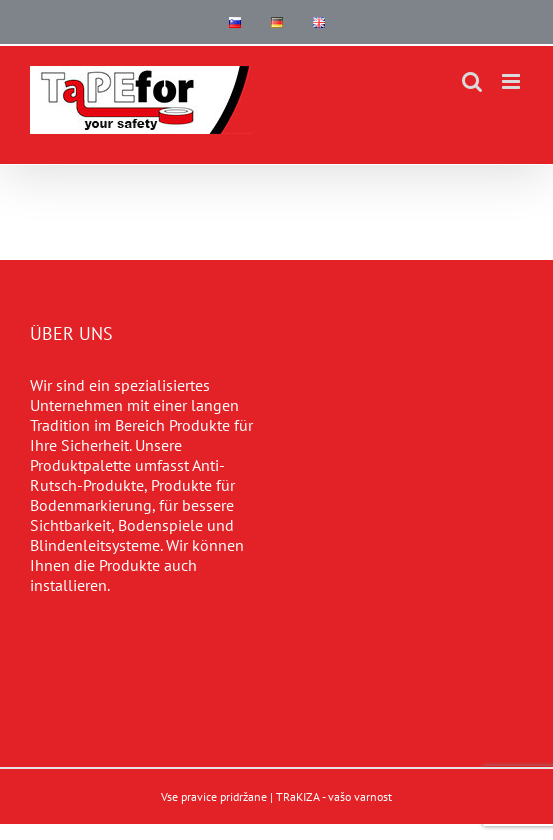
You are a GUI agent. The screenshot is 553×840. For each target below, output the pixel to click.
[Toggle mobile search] (472, 81)
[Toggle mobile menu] (512, 81)
